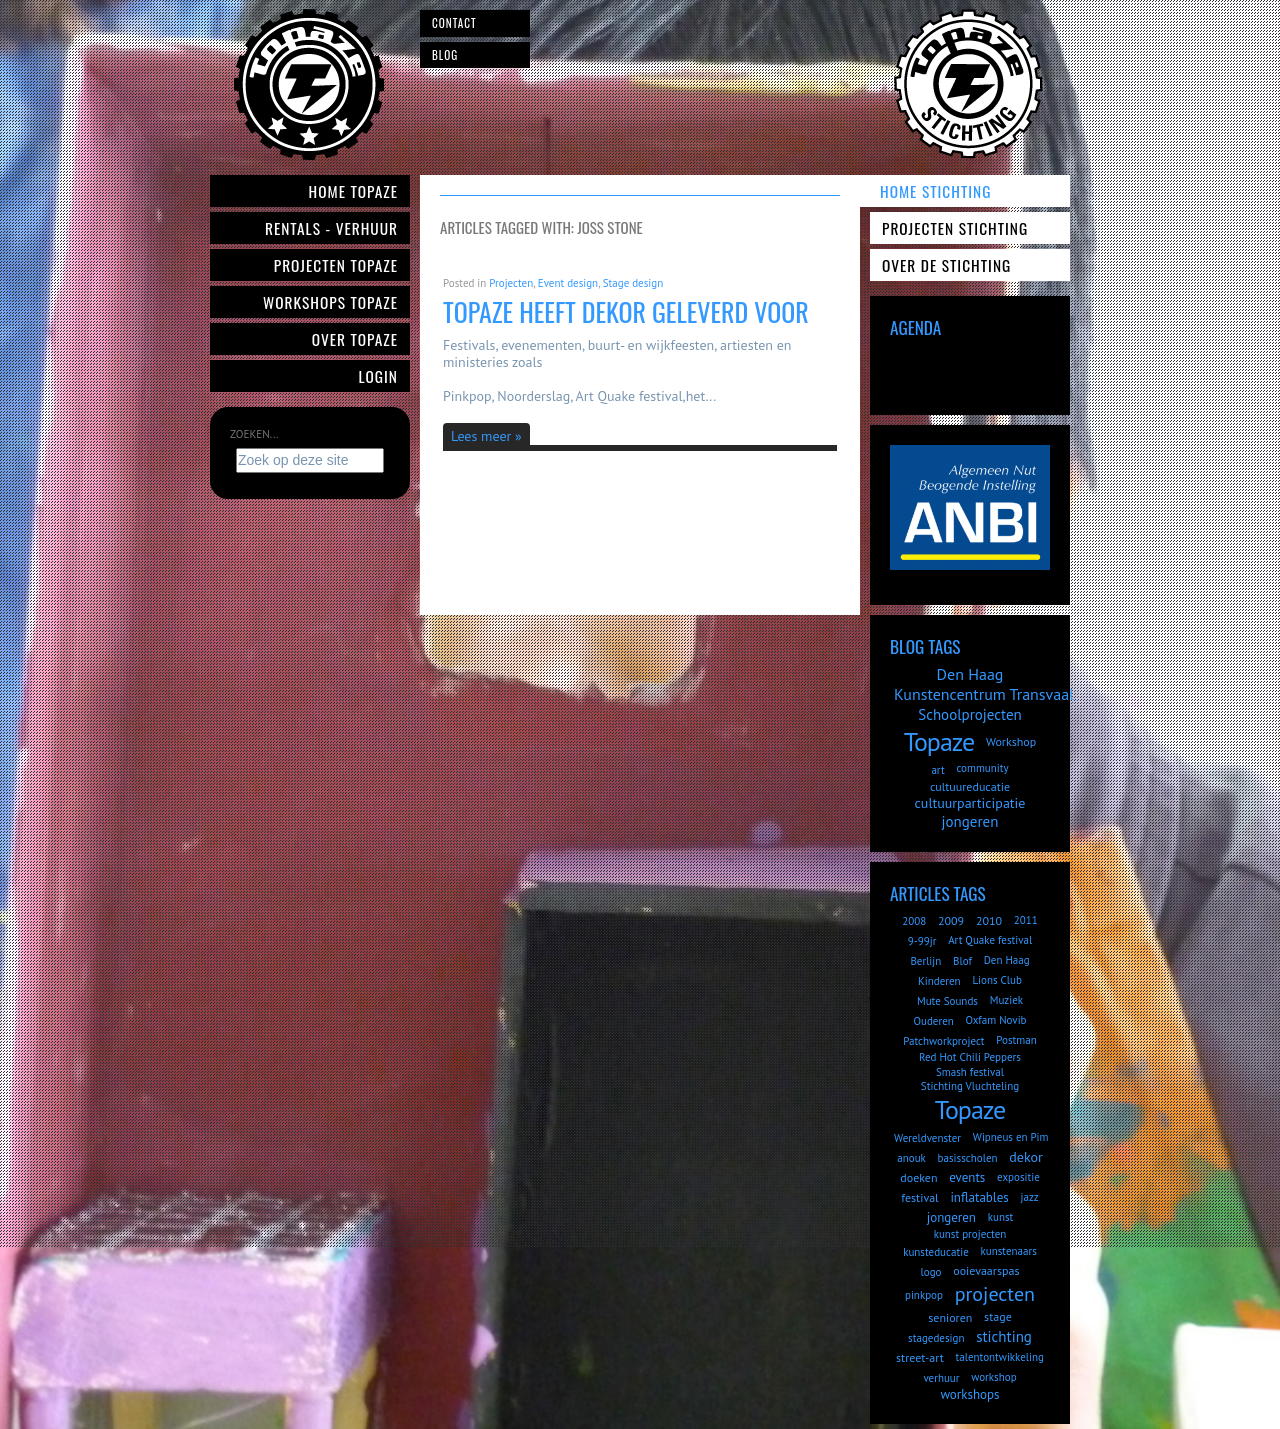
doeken (918, 1177)
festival (919, 1197)
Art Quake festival (990, 940)
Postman (1016, 1040)
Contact (454, 23)
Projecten (511, 283)
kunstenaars (1008, 1251)
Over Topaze (355, 339)
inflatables (979, 1197)
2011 (1026, 920)
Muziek (1006, 1000)
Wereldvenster (927, 1138)
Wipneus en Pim (1011, 1137)
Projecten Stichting (955, 228)
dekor (1025, 1157)
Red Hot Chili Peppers (970, 1057)
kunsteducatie (936, 1252)
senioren (950, 1317)
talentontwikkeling (1000, 1357)
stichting (1004, 1336)
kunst (1001, 1217)
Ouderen (933, 1021)
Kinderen (939, 981)
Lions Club (996, 980)
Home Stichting (935, 191)
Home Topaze (353, 191)
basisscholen (968, 1158)
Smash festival (970, 1072)
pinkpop (924, 1295)
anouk (911, 1158)
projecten (995, 1294)
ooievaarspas (986, 1270)
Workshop (1011, 741)
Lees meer (481, 436)
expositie (1018, 1177)
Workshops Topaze (330, 302)
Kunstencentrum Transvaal (984, 694)
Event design (568, 283)
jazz (1030, 1197)
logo (931, 1272)
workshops (969, 1394)
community (982, 768)
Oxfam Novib (996, 1020)
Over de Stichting (946, 265)
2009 (951, 920)
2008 (914, 921)
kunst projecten (970, 1234)
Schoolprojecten (970, 714)
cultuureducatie (970, 786)
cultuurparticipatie (970, 803)
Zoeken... (254, 434)
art (937, 770)
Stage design (633, 283)
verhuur (941, 1378)
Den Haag (970, 674)
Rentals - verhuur (331, 228)
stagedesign (936, 1338)
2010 (989, 920)
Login (379, 376)
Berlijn (925, 961)
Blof (962, 961)
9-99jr (922, 941)
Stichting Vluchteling (970, 1086)
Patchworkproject (943, 1041)
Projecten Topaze (336, 265)
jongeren (970, 821)
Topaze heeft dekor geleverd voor (626, 311)
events (967, 1177)
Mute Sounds (947, 1001)
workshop (993, 1377)
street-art (920, 1357)
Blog (445, 55)
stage (998, 1316)
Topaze (939, 741)
